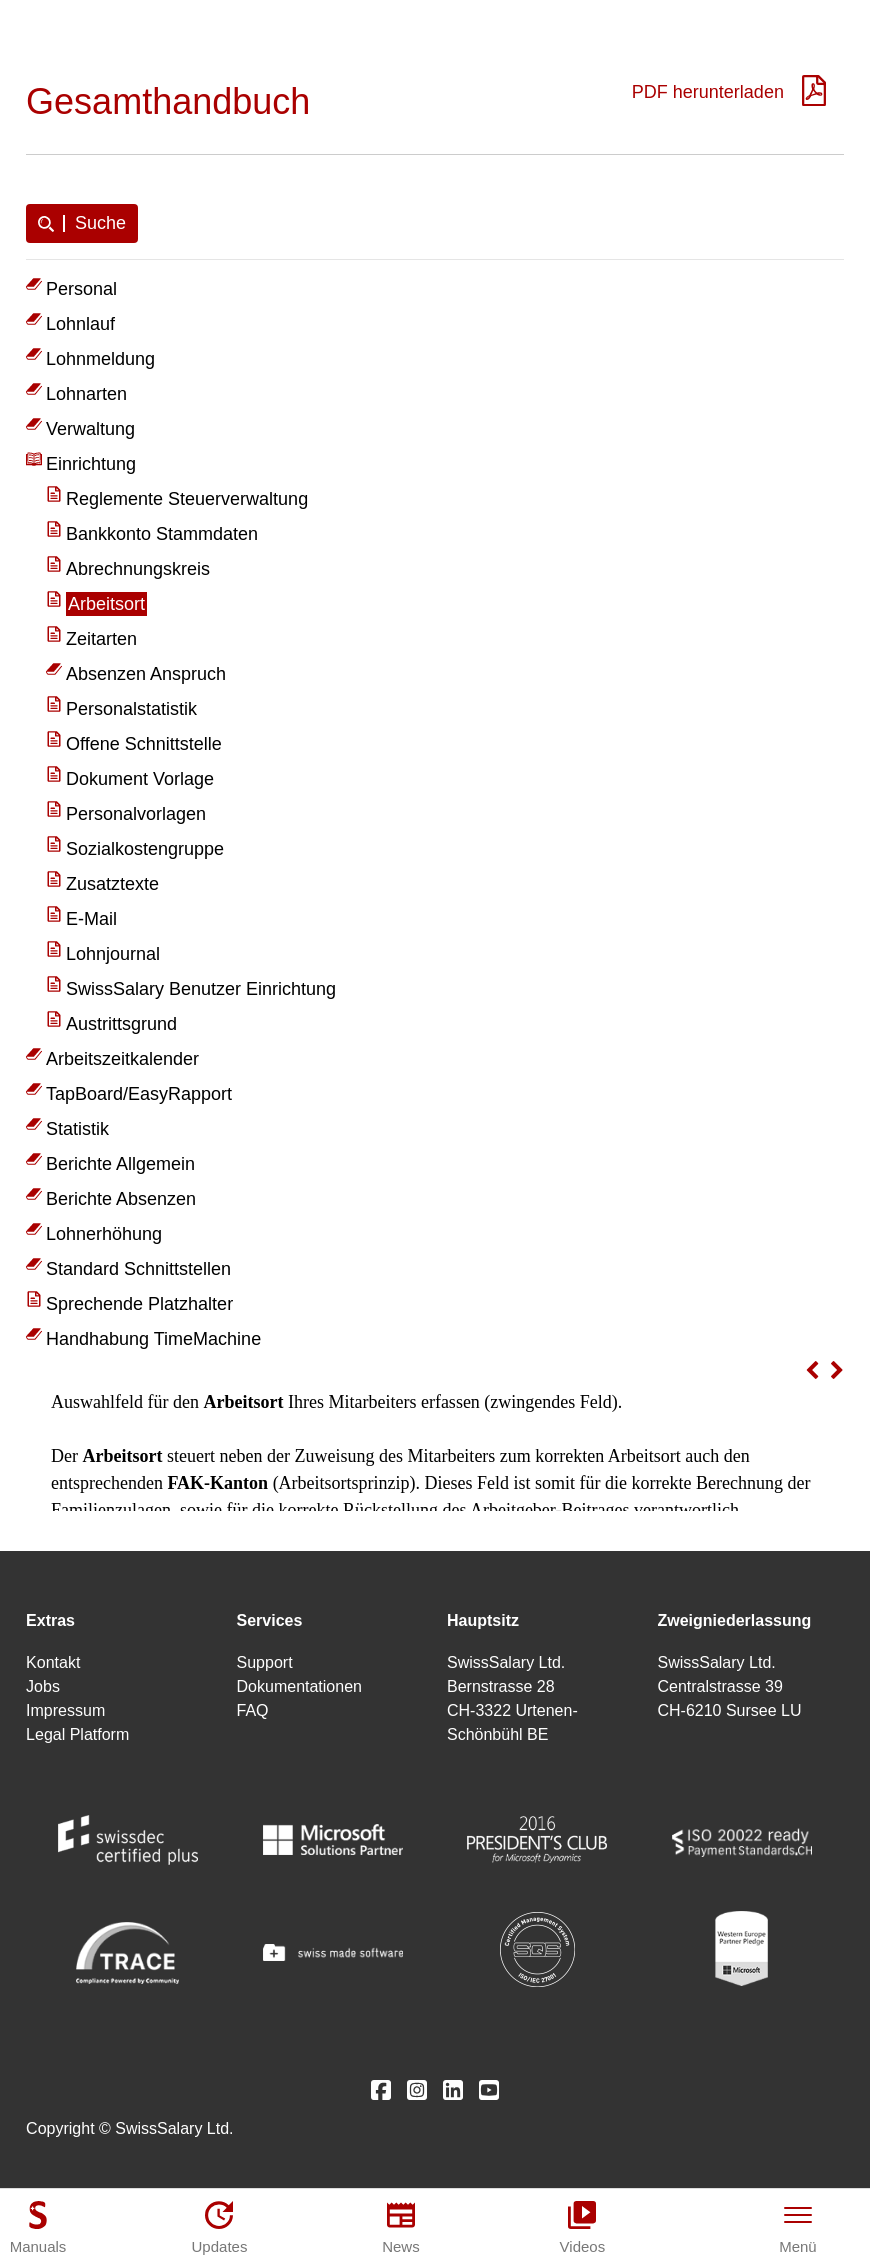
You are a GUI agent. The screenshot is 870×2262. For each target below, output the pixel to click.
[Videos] (582, 2227)
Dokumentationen (299, 1686)
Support (265, 1662)
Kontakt (53, 1662)
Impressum (65, 1710)
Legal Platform (77, 1734)
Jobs (43, 1686)
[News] (401, 2227)
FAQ (253, 1710)
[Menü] (798, 2227)
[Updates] (219, 2227)
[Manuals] (38, 2227)
